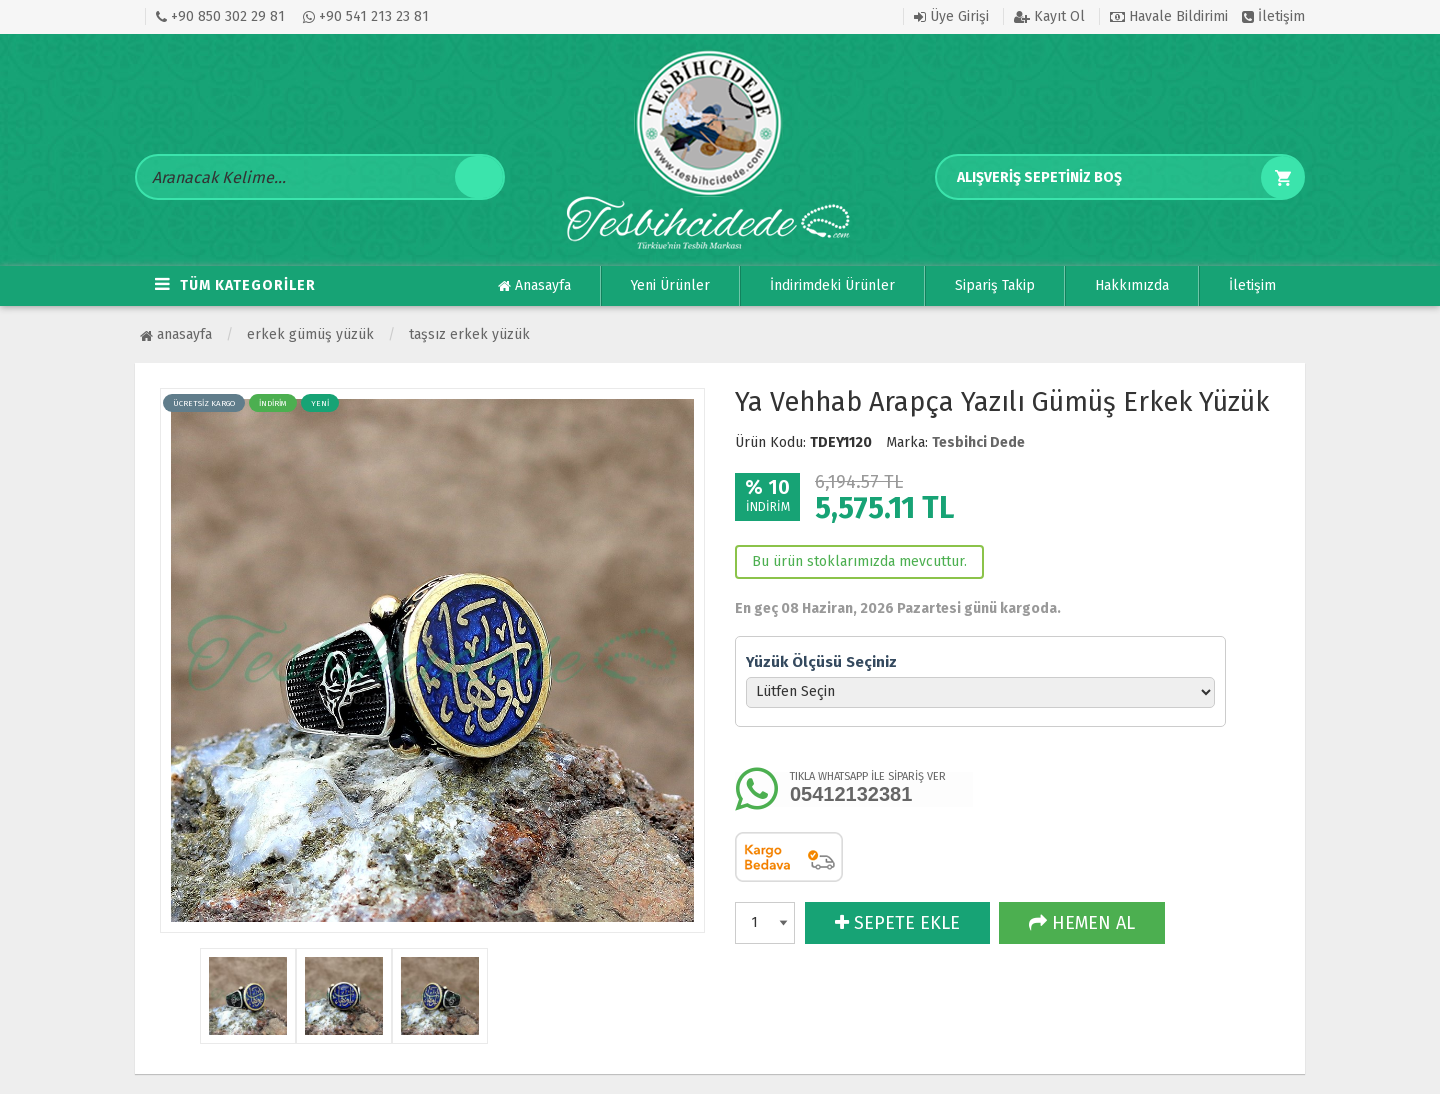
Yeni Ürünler (670, 285)
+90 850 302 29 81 (220, 16)
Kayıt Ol (1049, 16)
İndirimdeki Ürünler (832, 285)
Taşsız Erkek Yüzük (469, 334)
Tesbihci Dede (978, 442)
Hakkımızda (1132, 285)
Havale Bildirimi (1169, 16)
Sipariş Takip (995, 285)
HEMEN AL (1082, 923)
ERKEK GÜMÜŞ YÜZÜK (310, 334)
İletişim (1273, 16)
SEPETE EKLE (897, 923)
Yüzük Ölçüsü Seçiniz (821, 662)
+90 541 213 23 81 (366, 16)
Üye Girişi (951, 16)
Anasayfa (534, 286)
